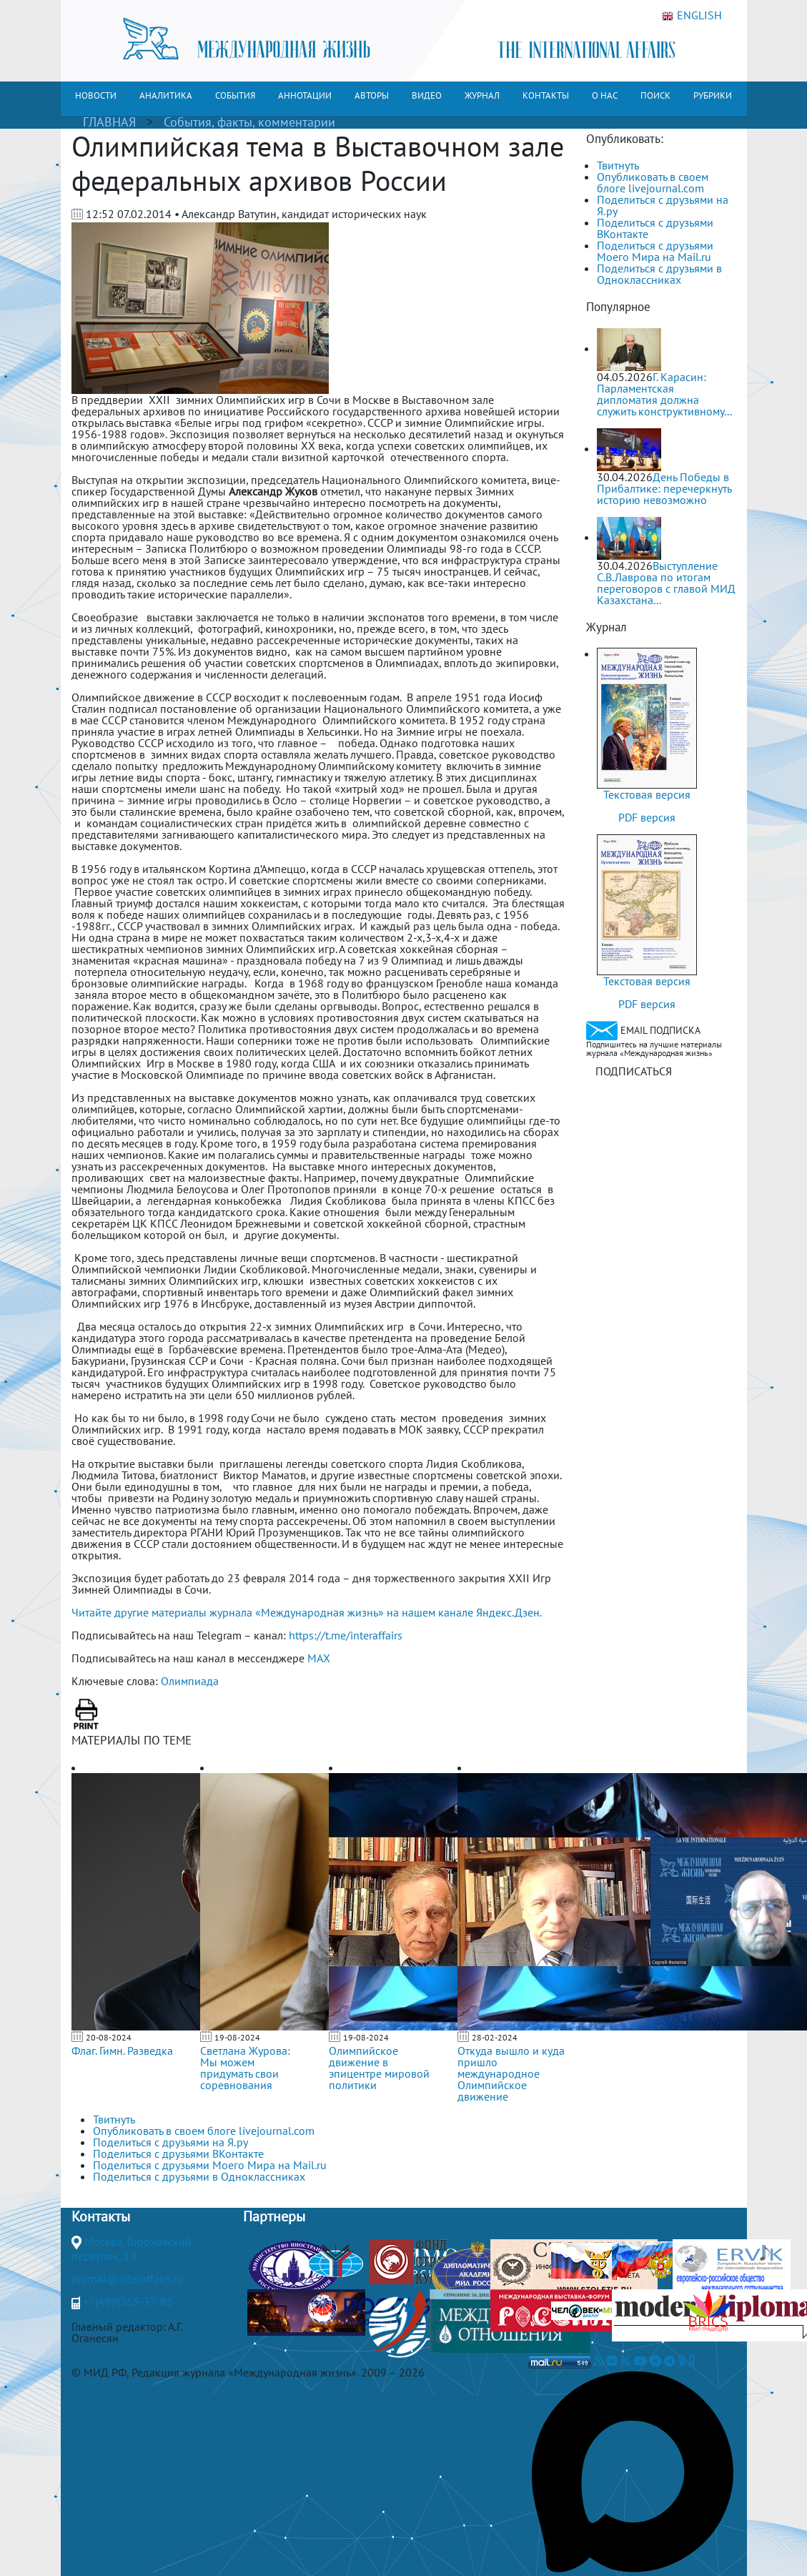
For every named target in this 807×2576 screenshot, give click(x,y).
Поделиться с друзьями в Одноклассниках (659, 274)
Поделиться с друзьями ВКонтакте (655, 228)
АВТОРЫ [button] (372, 95)
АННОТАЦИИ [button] (305, 95)
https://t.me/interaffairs (345, 1635)
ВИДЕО (427, 95)
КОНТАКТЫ (546, 95)
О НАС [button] (605, 95)
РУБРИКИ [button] (712, 95)
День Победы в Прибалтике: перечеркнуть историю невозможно (664, 488)
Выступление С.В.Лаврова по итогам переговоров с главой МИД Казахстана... (666, 582)
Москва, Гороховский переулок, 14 (131, 2248)
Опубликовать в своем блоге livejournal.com (652, 182)
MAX (318, 1658)
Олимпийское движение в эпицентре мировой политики (379, 2067)
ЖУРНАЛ (482, 95)
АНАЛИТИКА (165, 95)
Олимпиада (190, 1681)
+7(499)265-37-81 (128, 2301)
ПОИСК (655, 95)
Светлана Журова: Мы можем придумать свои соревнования (245, 2067)
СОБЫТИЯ (235, 95)
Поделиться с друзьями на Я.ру (662, 205)
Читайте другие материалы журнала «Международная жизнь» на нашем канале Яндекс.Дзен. (306, 1612)
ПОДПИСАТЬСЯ (633, 1071)
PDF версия (646, 817)
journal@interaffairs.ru (127, 2278)
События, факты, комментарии (249, 122)
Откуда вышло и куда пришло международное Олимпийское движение (511, 2073)
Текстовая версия (646, 794)
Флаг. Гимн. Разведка (122, 2050)
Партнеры (274, 2216)
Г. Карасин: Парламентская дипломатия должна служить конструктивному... (664, 394)
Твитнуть (618, 165)
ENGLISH (692, 15)
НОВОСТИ (96, 95)
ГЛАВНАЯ (109, 122)
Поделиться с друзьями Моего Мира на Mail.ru (655, 251)
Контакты (100, 2216)
